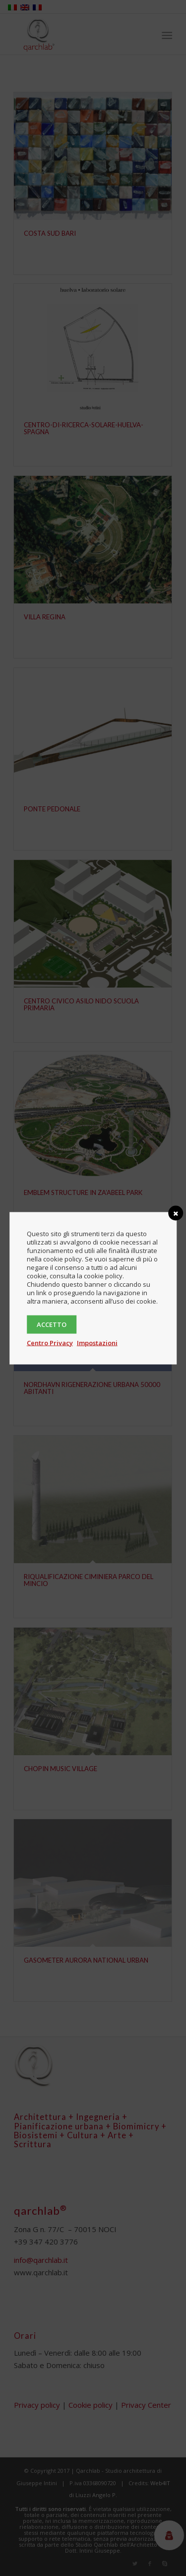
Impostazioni (97, 1342)
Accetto (51, 1324)
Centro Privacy (50, 1342)
